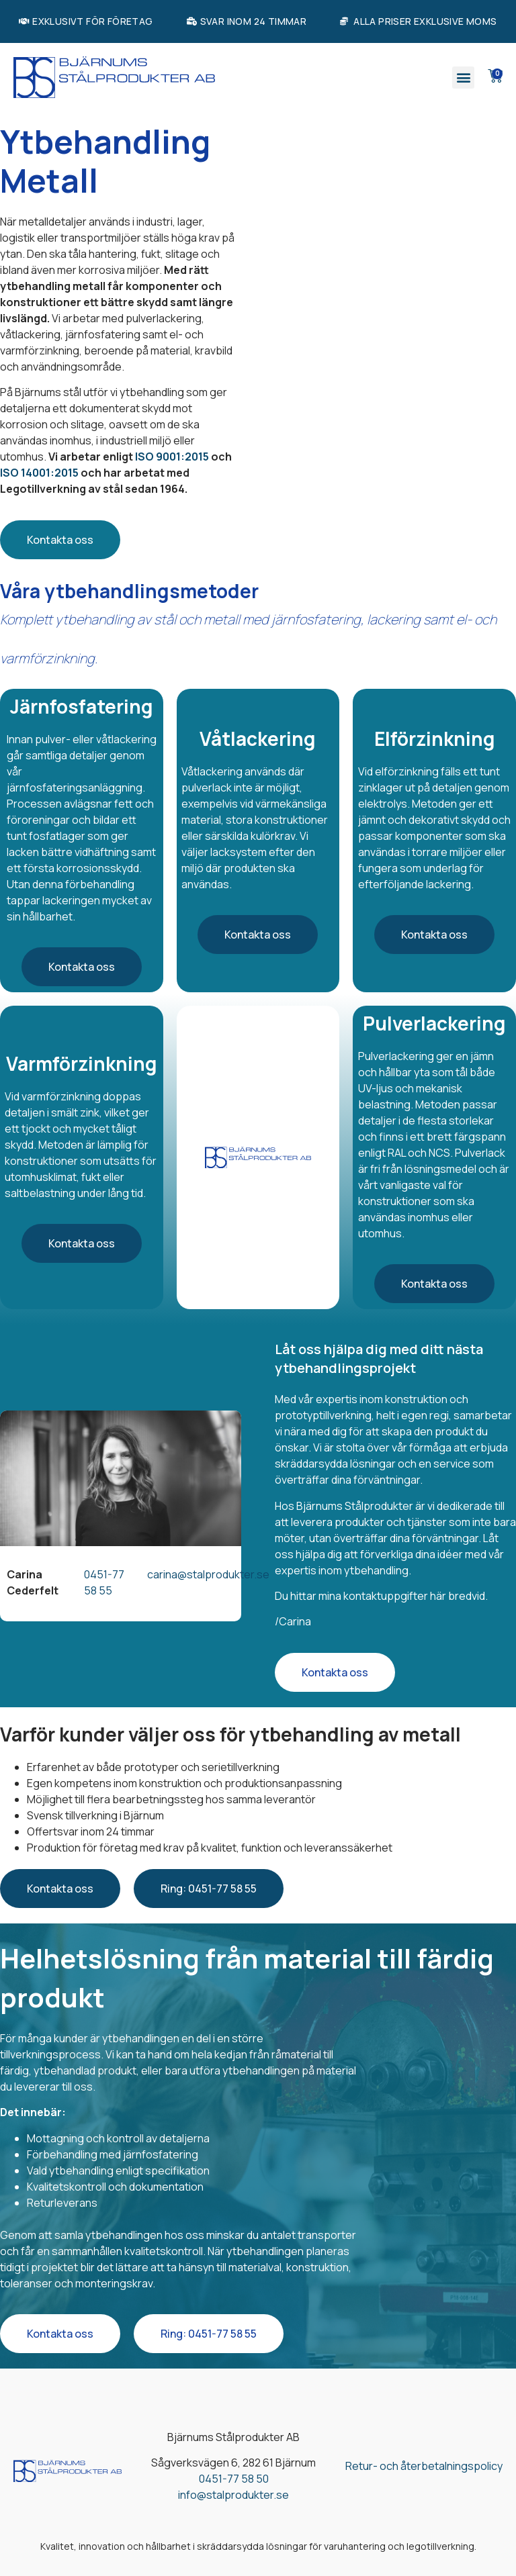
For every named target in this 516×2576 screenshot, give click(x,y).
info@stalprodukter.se (233, 2494)
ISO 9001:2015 (172, 456)
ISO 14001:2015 (39, 472)
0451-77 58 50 (234, 2478)
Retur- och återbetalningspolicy (424, 2466)
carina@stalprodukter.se (208, 1574)
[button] (463, 77)
